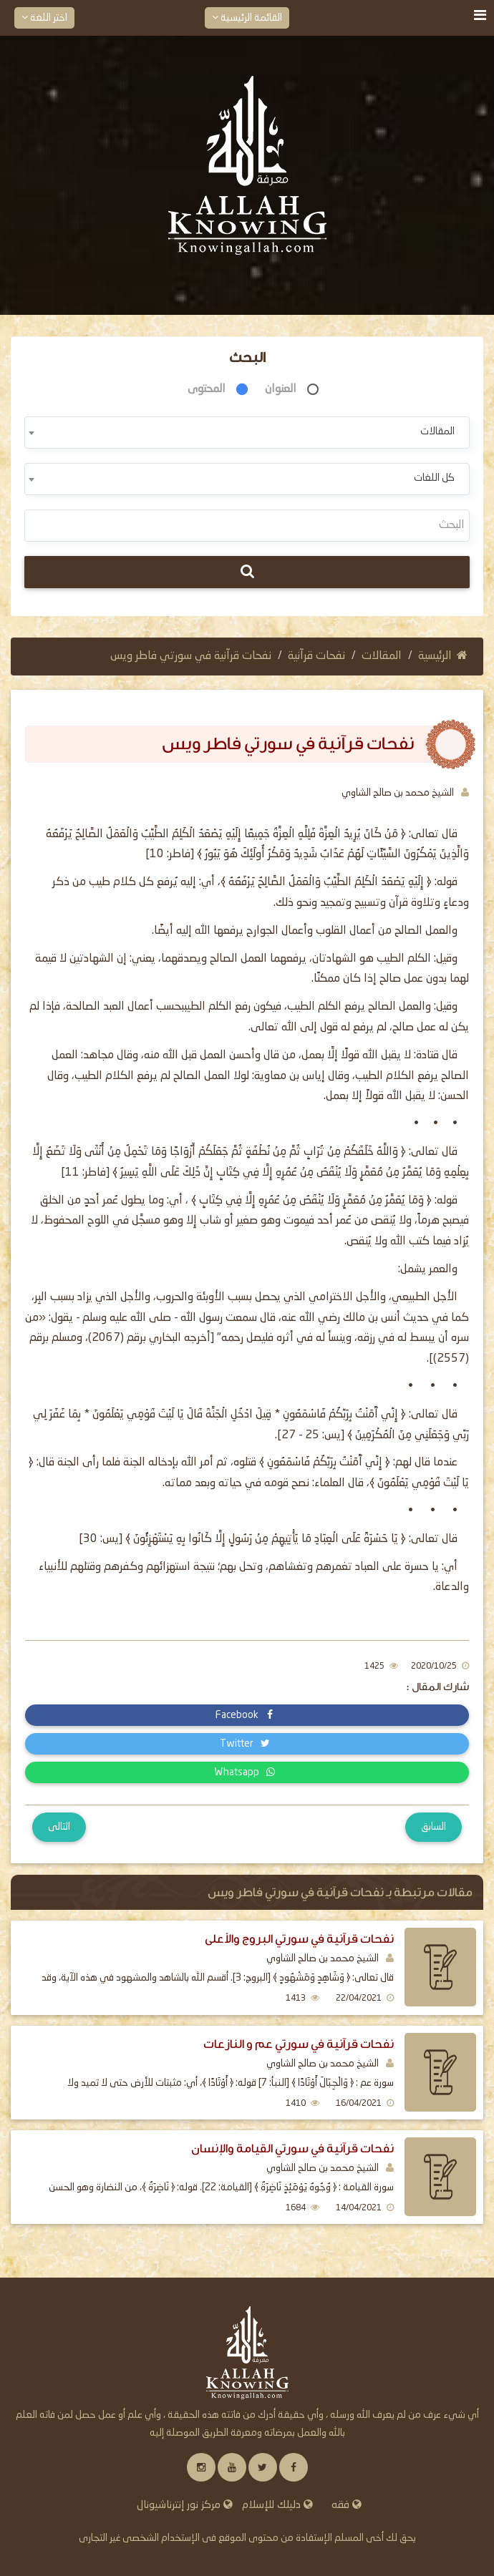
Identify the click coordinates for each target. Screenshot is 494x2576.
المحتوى (207, 389)
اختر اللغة (44, 17)
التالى (59, 1827)
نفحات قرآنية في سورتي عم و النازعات (298, 2044)
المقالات (382, 656)
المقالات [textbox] (437, 431)
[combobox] (247, 432)
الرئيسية (443, 656)
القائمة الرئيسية (247, 17)
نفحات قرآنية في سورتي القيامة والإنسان (292, 2148)
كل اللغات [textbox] (434, 478)
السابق (433, 1827)
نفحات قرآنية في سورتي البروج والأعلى (299, 1939)
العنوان (280, 389)
